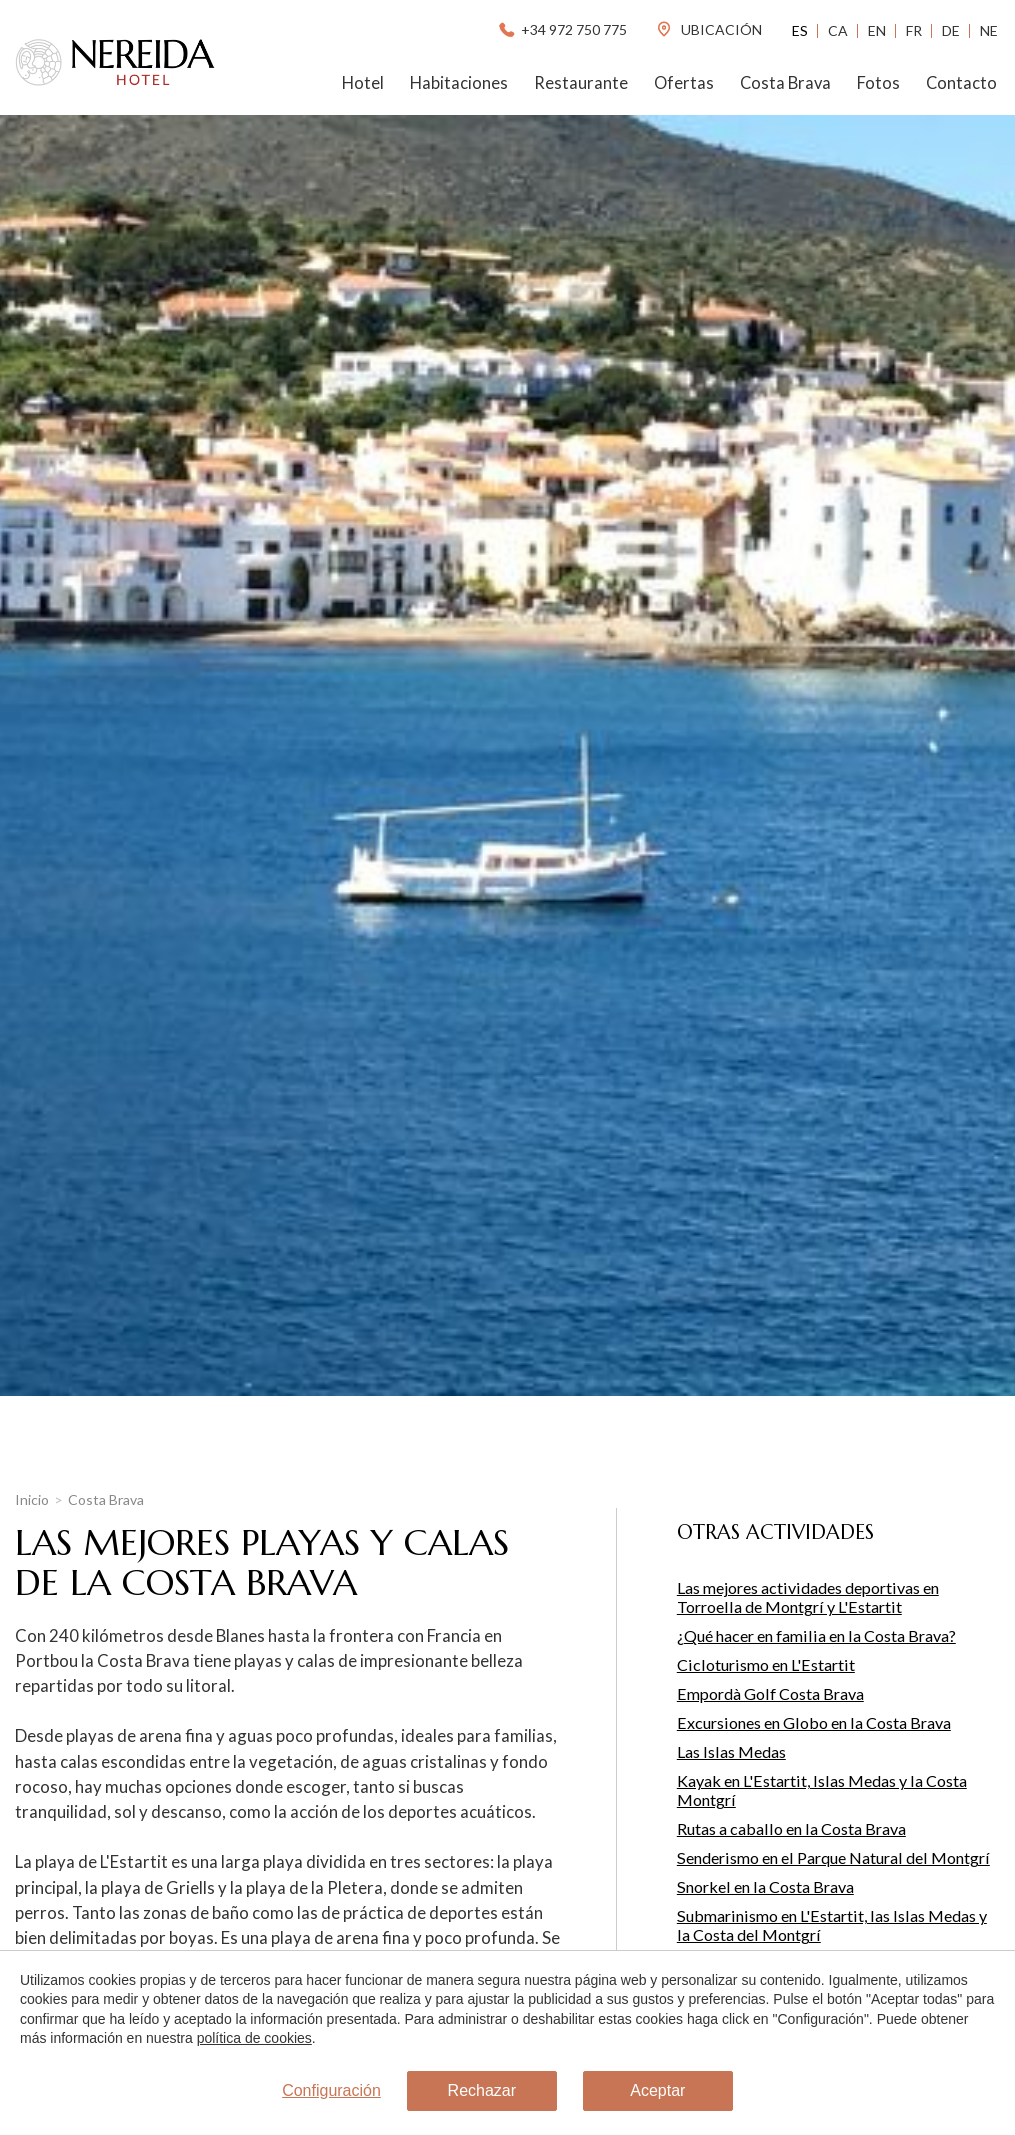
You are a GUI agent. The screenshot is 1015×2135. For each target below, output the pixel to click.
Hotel (363, 83)
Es (800, 30)
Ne (989, 30)
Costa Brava (785, 83)
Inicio (32, 1499)
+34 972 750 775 (561, 29)
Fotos (878, 83)
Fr (914, 30)
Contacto (961, 83)
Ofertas (684, 83)
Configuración (331, 2090)
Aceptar (657, 2090)
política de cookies (254, 2038)
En (877, 30)
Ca (838, 30)
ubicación (708, 29)
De (951, 30)
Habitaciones (459, 83)
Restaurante (581, 83)
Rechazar (482, 2090)
